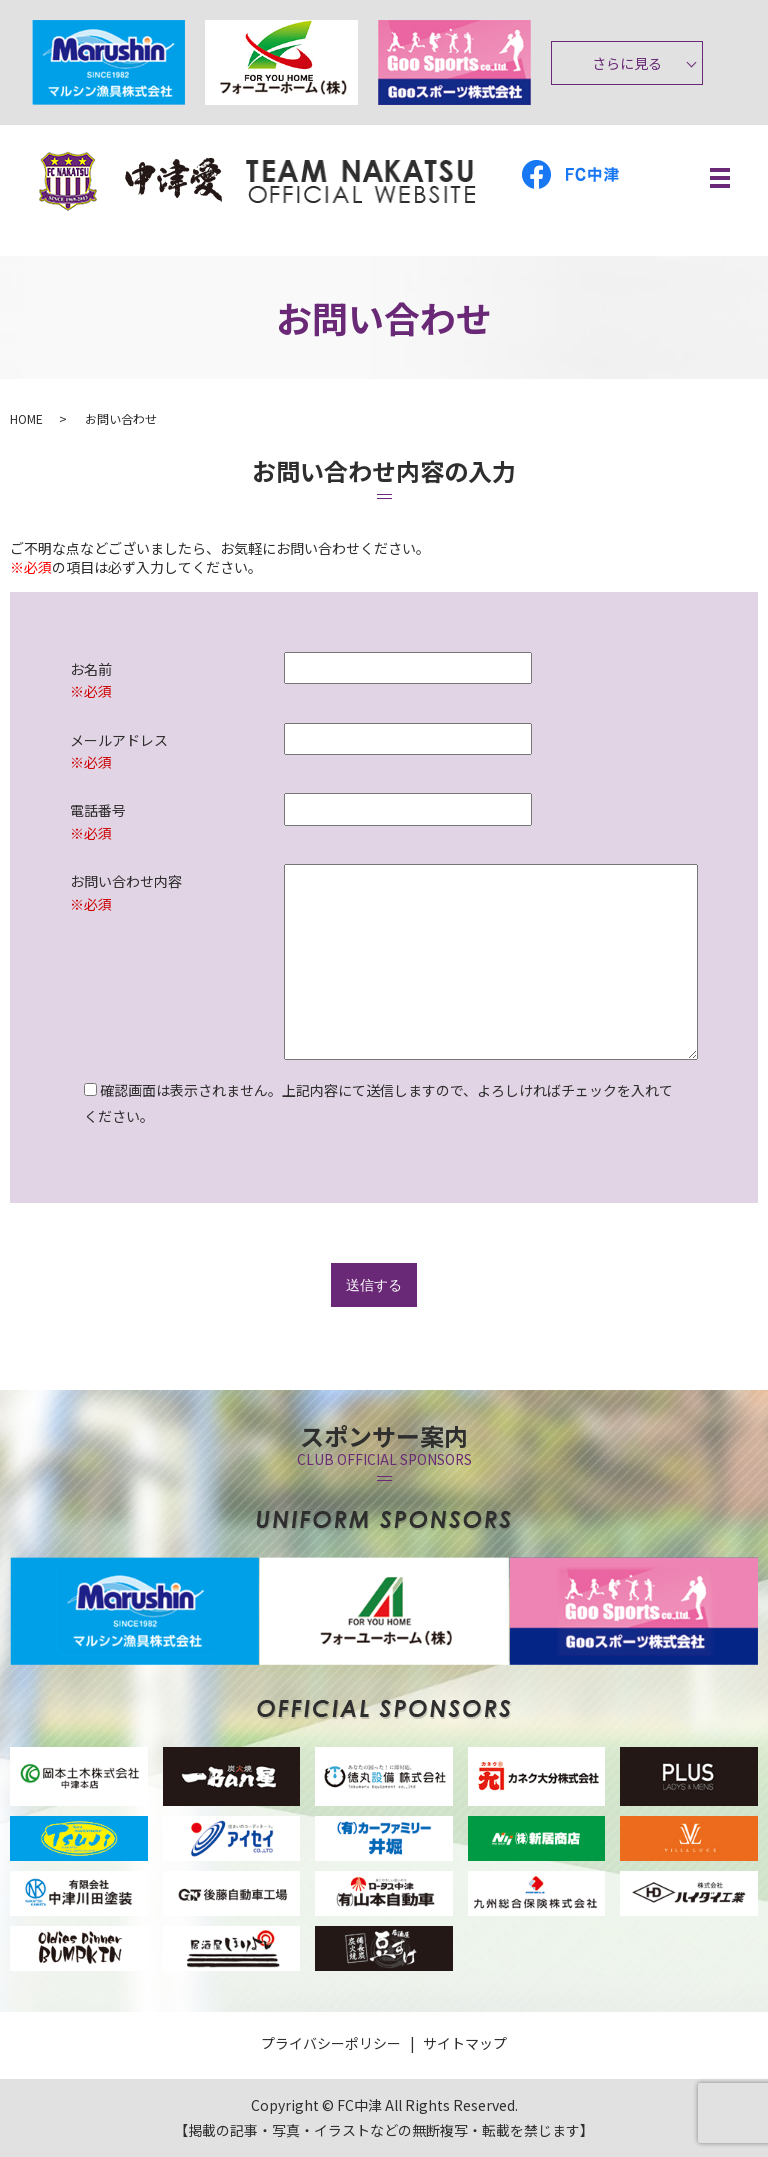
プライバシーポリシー (331, 2043)
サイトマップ (465, 2043)
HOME (26, 418)
